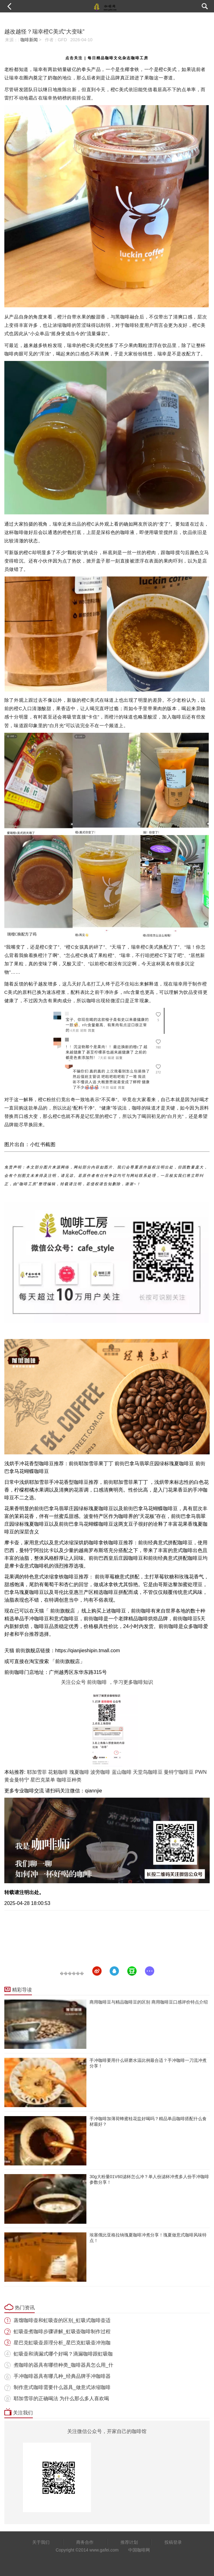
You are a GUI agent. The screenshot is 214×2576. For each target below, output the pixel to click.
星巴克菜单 (42, 1779)
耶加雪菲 (37, 1772)
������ (72, 1973)
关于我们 (41, 2542)
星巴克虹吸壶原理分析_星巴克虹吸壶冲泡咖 (62, 2342)
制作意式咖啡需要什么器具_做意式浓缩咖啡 (62, 2387)
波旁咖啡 (100, 1772)
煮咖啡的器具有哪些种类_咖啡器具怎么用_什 (63, 2365)
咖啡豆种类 (69, 1779)
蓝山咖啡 (122, 1772)
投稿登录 (173, 2542)
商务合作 (85, 2542)
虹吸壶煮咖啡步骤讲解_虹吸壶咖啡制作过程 (62, 2331)
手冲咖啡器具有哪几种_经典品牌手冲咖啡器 (62, 2376)
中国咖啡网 (139, 2549)
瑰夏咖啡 (79, 1772)
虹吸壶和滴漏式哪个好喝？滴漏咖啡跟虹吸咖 (63, 2353)
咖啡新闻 (29, 39)
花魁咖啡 (58, 1772)
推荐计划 (129, 2542)
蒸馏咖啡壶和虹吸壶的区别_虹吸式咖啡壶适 (62, 2320)
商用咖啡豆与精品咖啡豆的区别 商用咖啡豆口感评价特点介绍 (149, 2002)
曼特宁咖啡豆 (179, 1772)
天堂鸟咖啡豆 (148, 1772)
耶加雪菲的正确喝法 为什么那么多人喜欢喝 (61, 2398)
